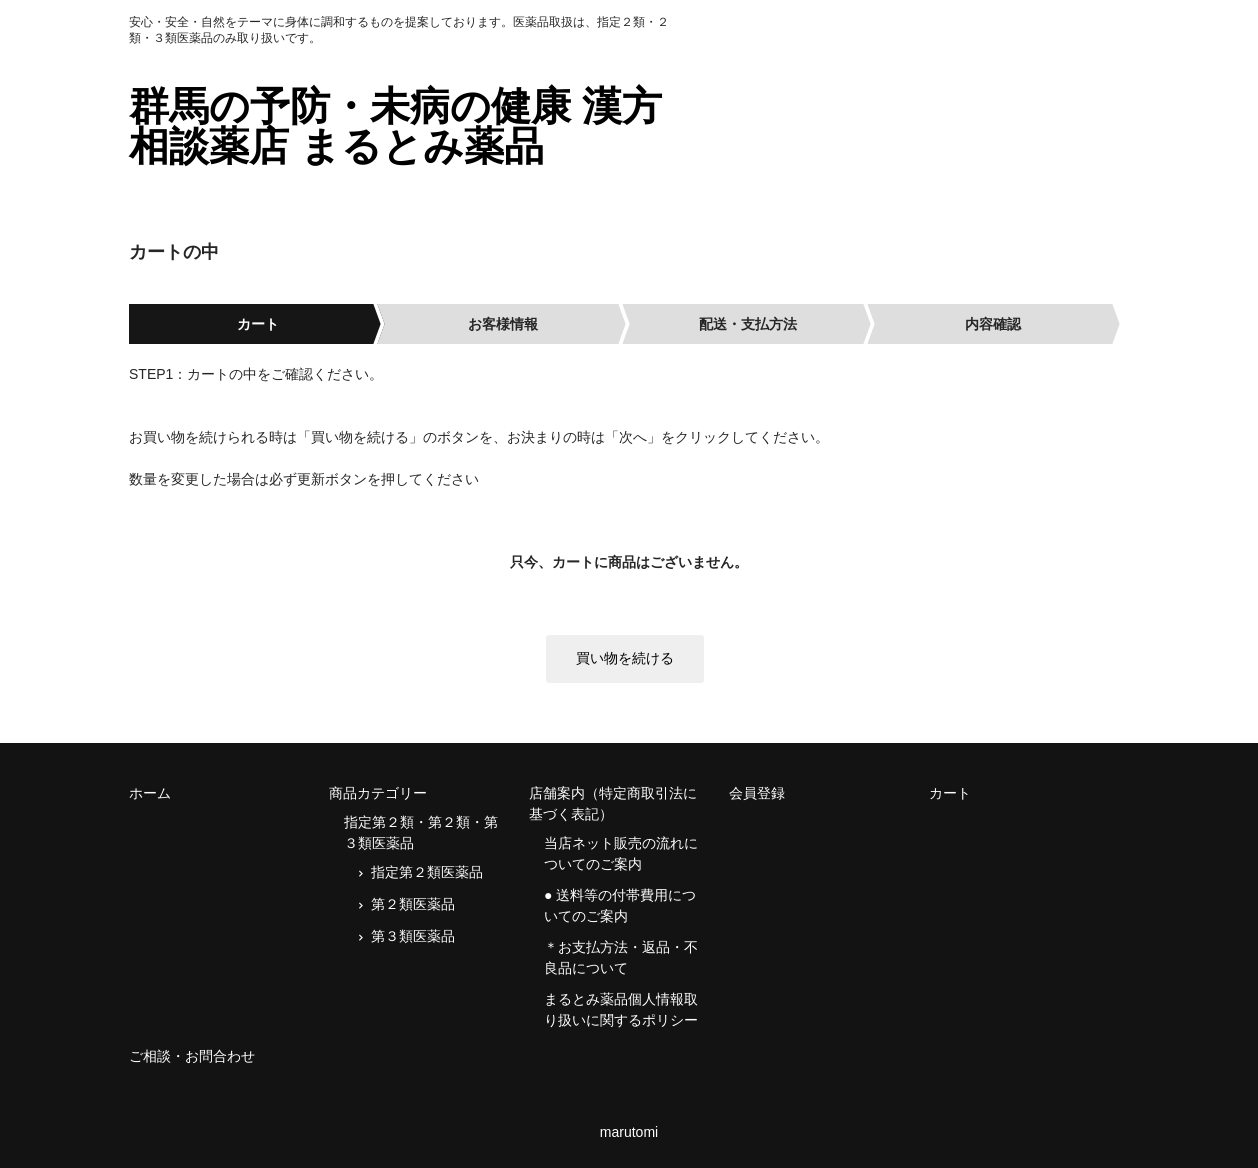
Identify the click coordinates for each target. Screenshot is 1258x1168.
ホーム (150, 793)
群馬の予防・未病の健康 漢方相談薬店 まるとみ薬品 (395, 126)
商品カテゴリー (378, 793)
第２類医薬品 (413, 904)
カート (950, 793)
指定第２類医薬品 (427, 872)
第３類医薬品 (413, 936)
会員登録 (757, 793)
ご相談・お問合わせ (192, 1056)
